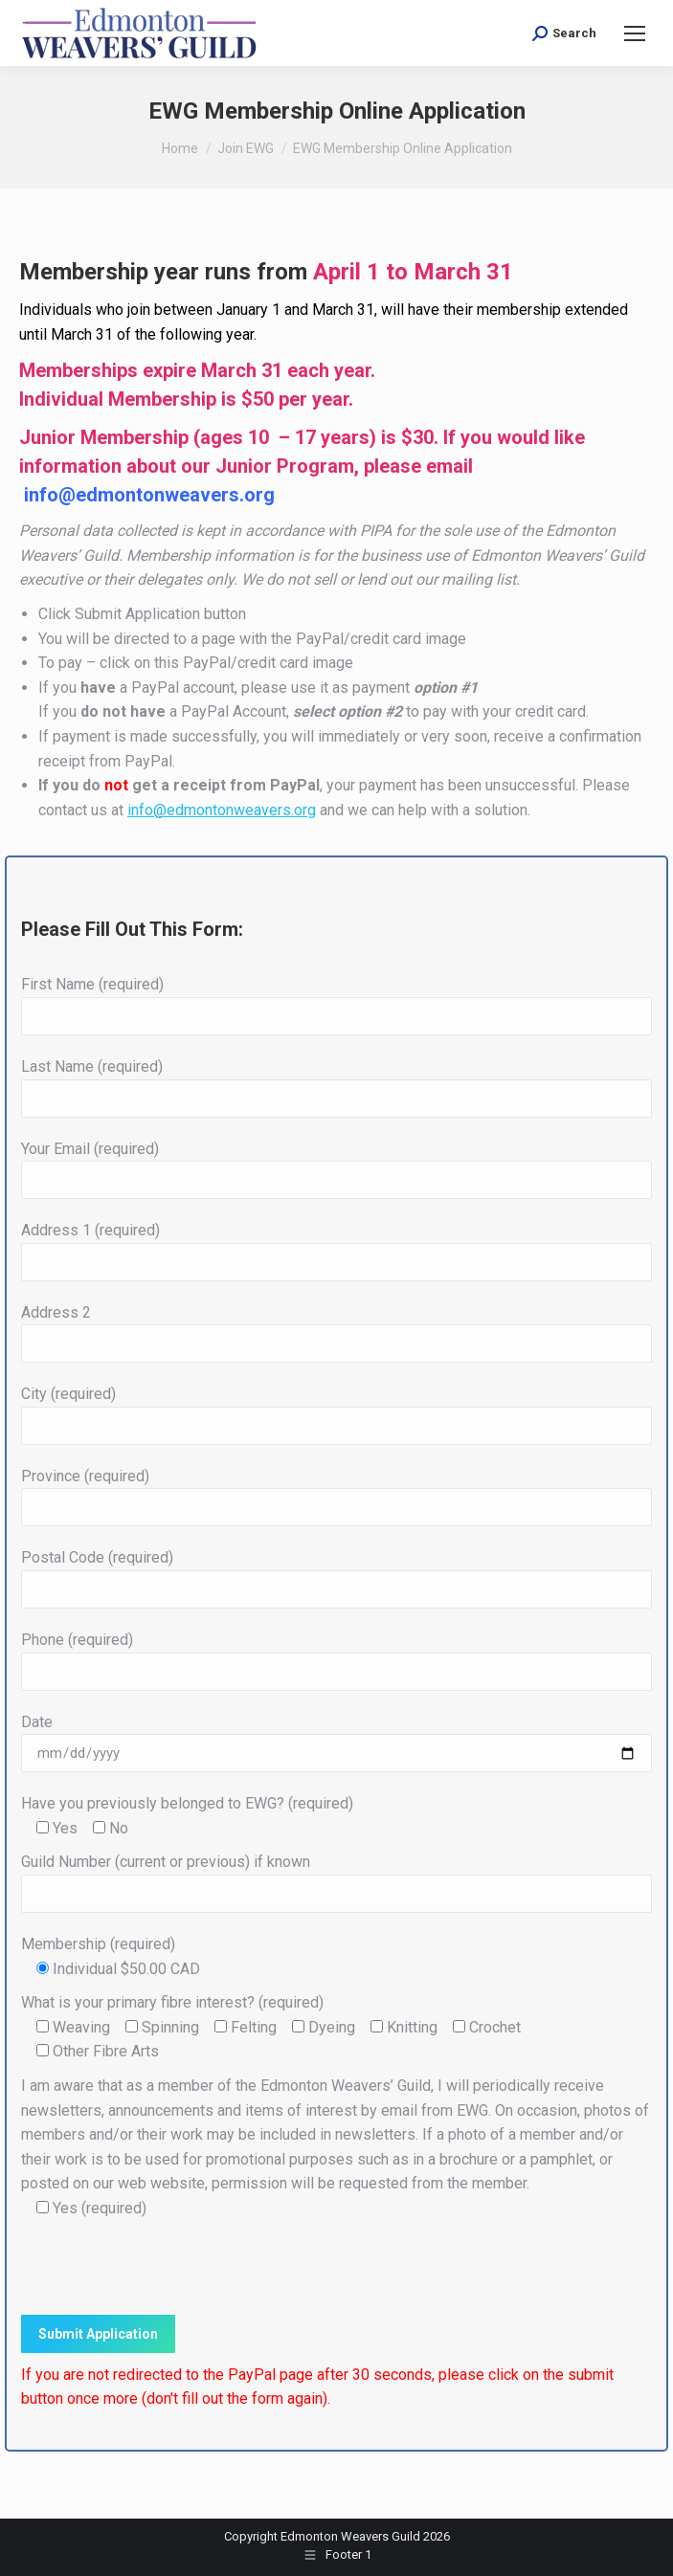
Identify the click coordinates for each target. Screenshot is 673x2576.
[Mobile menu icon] (635, 33)
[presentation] (166, 2268)
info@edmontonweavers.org (149, 494)
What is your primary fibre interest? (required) (172, 2002)
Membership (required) (98, 1944)
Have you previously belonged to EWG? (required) (187, 1803)
